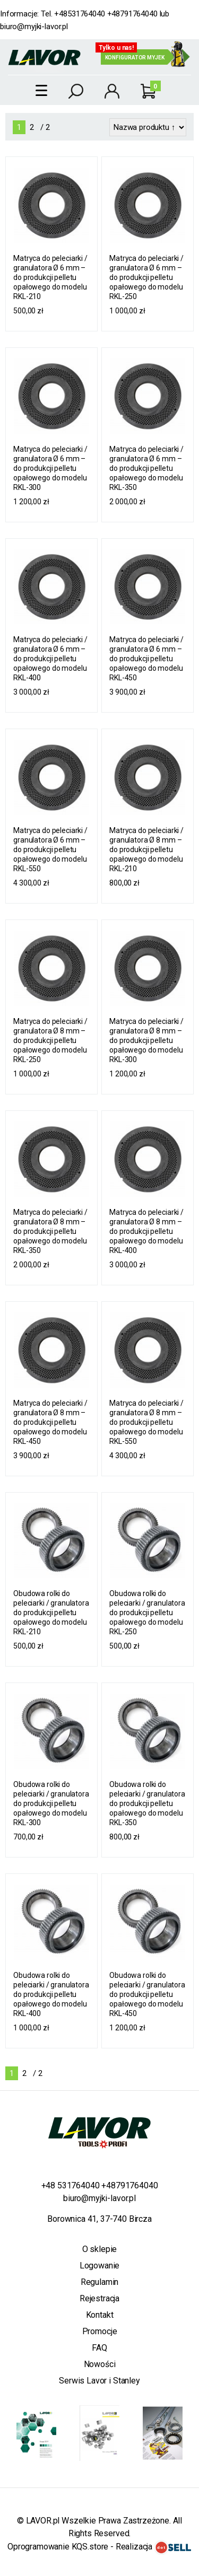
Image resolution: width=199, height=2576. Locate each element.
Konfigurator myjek (135, 57)
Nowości (100, 2364)
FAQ (99, 2348)
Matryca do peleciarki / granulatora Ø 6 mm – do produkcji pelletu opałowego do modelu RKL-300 (50, 468)
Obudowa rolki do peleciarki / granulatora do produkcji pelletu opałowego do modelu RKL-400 (51, 1994)
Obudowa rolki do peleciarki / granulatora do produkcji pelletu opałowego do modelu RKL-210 (51, 1612)
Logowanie (100, 2265)
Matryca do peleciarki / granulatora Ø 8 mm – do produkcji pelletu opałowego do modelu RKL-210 (146, 849)
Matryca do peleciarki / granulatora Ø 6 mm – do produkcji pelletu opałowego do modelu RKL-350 (146, 468)
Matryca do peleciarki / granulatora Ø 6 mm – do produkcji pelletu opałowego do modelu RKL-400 (50, 658)
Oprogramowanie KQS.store (57, 2547)
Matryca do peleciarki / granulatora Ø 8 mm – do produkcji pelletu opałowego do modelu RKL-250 (50, 1040)
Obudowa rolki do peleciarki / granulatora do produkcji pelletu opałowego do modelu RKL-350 (147, 1803)
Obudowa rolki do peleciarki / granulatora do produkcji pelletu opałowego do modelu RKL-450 (147, 1994)
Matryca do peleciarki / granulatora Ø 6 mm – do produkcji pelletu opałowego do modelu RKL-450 (146, 658)
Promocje (99, 2331)
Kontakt (100, 2315)
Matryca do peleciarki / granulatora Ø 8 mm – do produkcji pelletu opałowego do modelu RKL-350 (50, 1231)
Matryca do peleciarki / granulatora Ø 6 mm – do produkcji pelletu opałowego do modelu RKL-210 (50, 277)
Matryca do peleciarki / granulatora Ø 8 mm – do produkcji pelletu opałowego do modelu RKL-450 (50, 1422)
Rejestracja (99, 2298)
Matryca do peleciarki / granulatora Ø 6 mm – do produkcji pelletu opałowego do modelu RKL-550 (50, 849)
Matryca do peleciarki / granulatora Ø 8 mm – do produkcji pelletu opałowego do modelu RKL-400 (146, 1231)
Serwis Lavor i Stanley (99, 2381)
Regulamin (100, 2282)
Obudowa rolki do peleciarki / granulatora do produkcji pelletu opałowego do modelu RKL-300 (51, 1803)
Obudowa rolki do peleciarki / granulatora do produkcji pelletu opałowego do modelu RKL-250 (147, 1612)
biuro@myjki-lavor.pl (34, 26)
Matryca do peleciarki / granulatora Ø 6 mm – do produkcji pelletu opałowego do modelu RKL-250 (146, 277)
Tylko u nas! (116, 47)
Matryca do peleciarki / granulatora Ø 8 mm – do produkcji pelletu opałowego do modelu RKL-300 (146, 1040)
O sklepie (99, 2249)
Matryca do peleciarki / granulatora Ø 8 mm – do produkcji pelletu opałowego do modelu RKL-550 (146, 1422)
